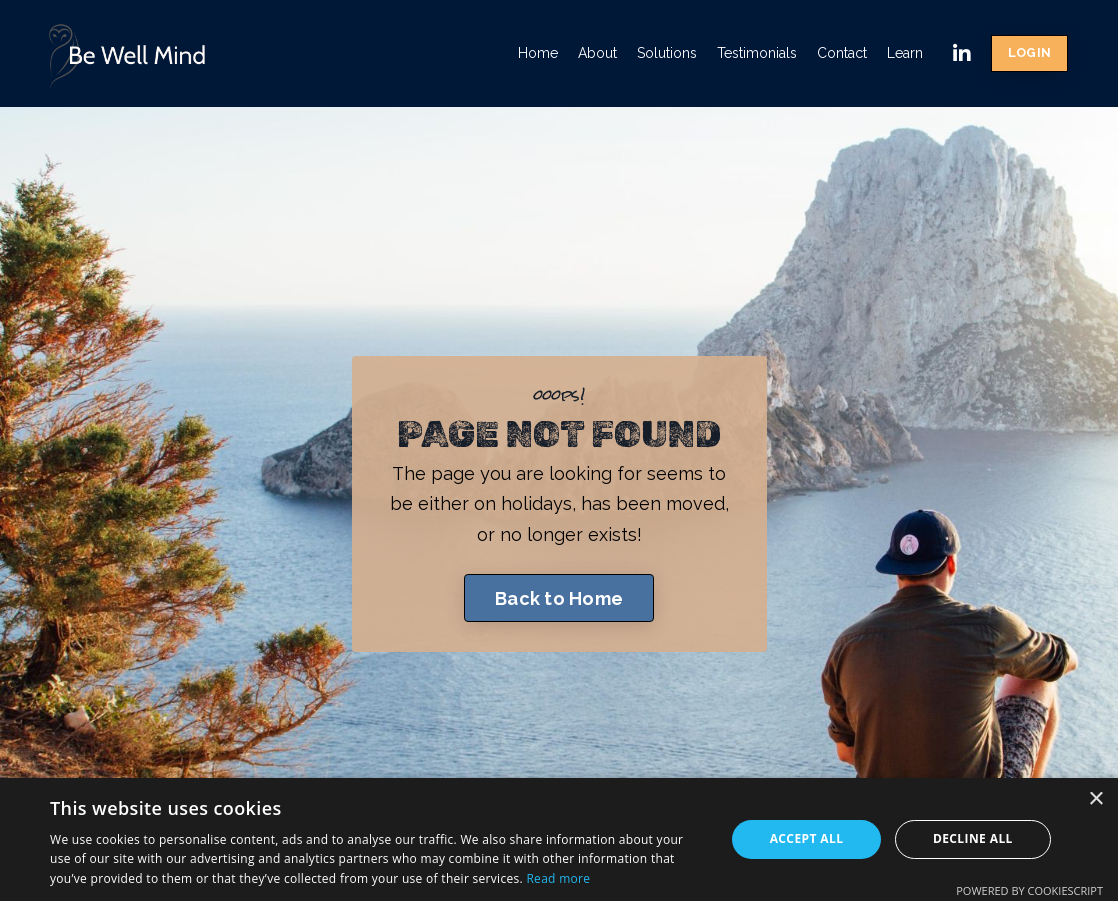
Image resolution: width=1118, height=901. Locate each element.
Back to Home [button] (559, 598)
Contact (842, 53)
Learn (905, 53)
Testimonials (757, 53)
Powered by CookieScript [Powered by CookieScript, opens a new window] (1029, 890)
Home (538, 53)
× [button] (1095, 799)
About (597, 53)
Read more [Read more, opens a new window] (558, 878)
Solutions (667, 53)
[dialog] (559, 839)
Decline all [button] (973, 838)
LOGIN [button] (1029, 52)
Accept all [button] (807, 838)
